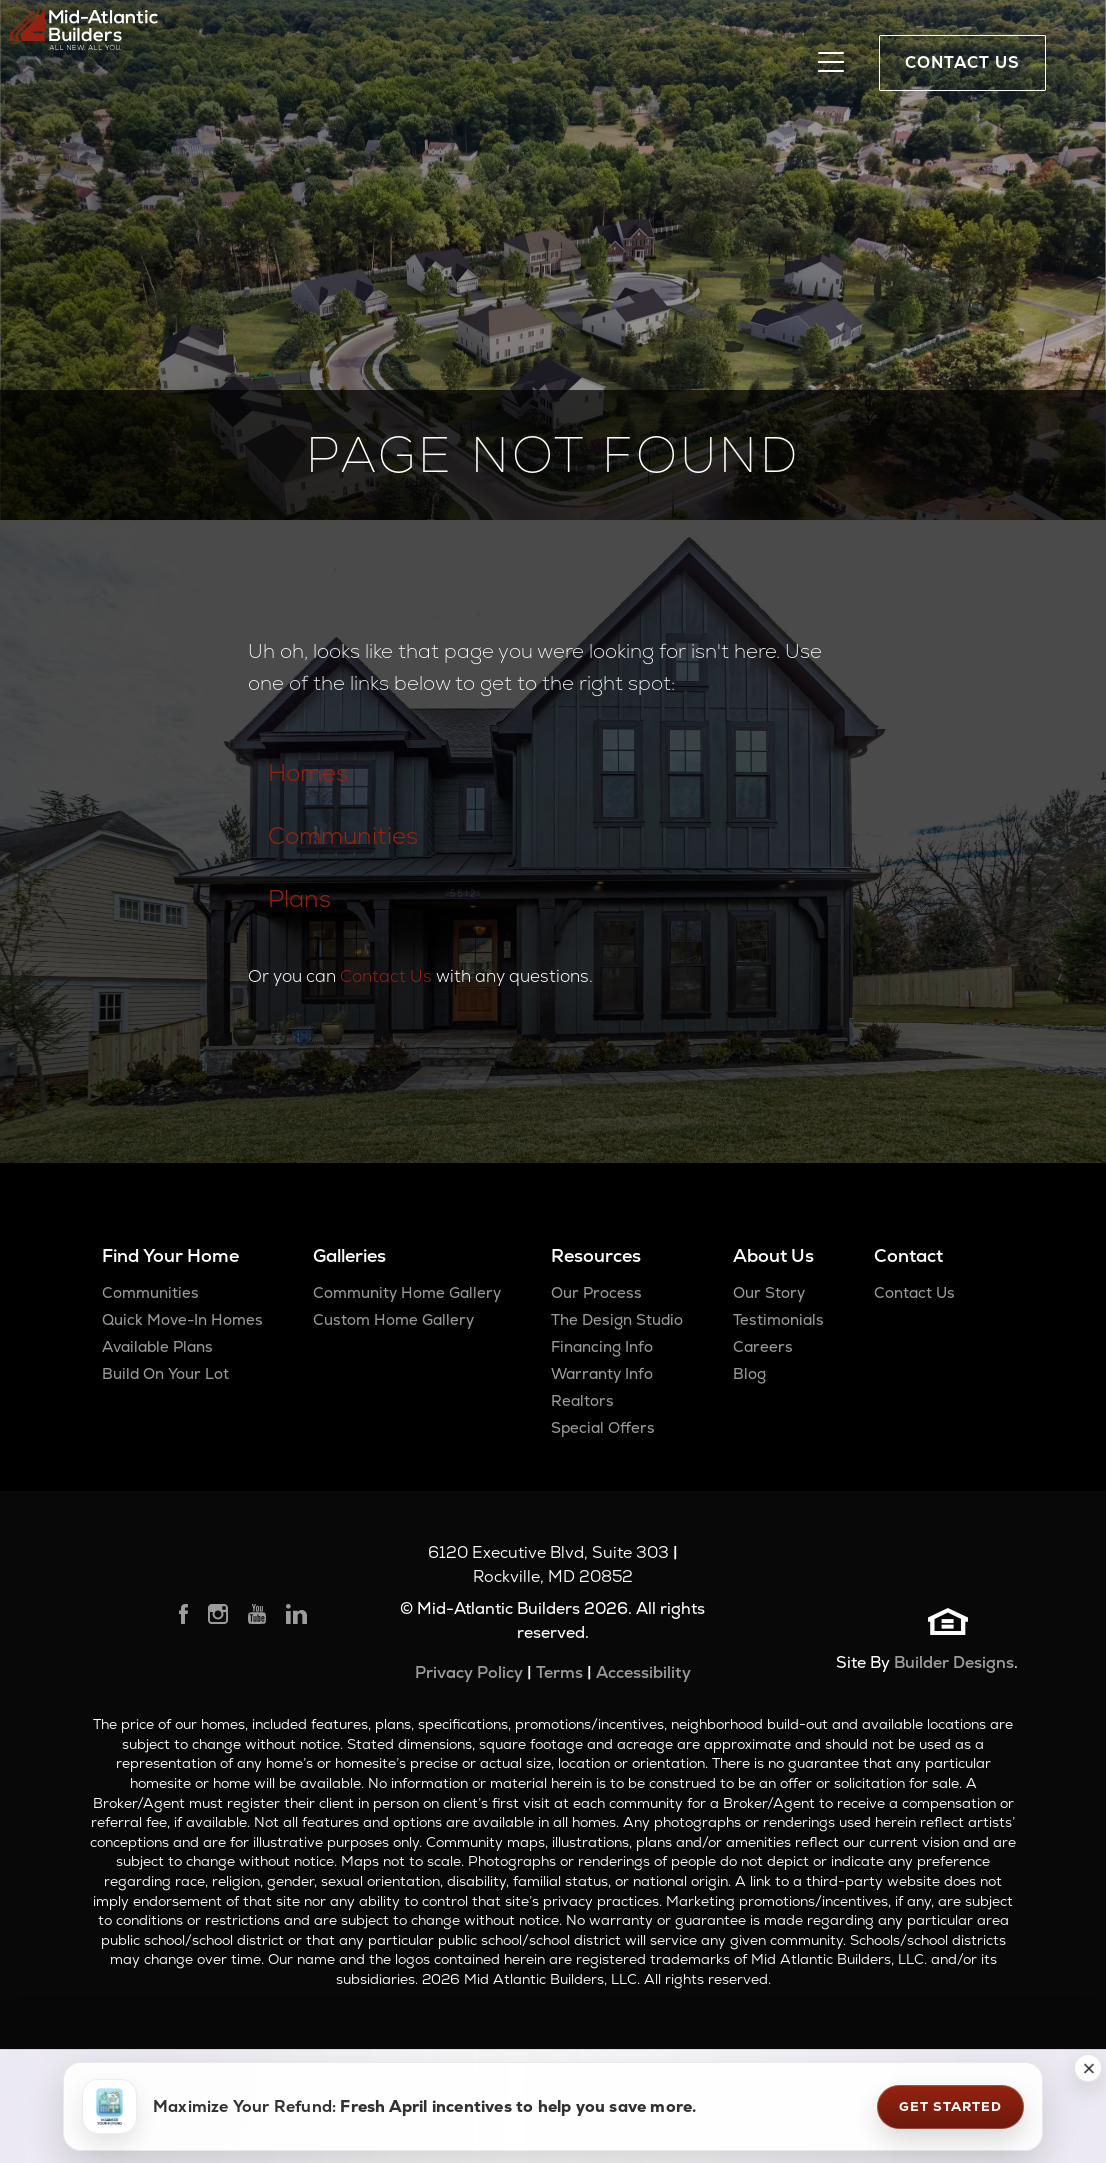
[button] (1088, 2068)
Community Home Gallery (407, 1292)
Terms (559, 1672)
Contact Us (386, 976)
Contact (908, 1255)
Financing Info (602, 1346)
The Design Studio (617, 1319)
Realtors (582, 1400)
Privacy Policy (469, 1672)
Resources (596, 1255)
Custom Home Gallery (393, 1319)
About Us (773, 1255)
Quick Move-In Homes (182, 1319)
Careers (763, 1346)
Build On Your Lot (165, 1373)
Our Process (596, 1292)
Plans (299, 898)
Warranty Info (602, 1373)
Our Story (769, 1292)
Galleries (349, 1255)
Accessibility (643, 1672)
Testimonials (778, 1319)
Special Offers (603, 1427)
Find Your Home (170, 1255)
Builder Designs (954, 1662)
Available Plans (157, 1346)
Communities (343, 835)
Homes (308, 772)
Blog (749, 1373)
